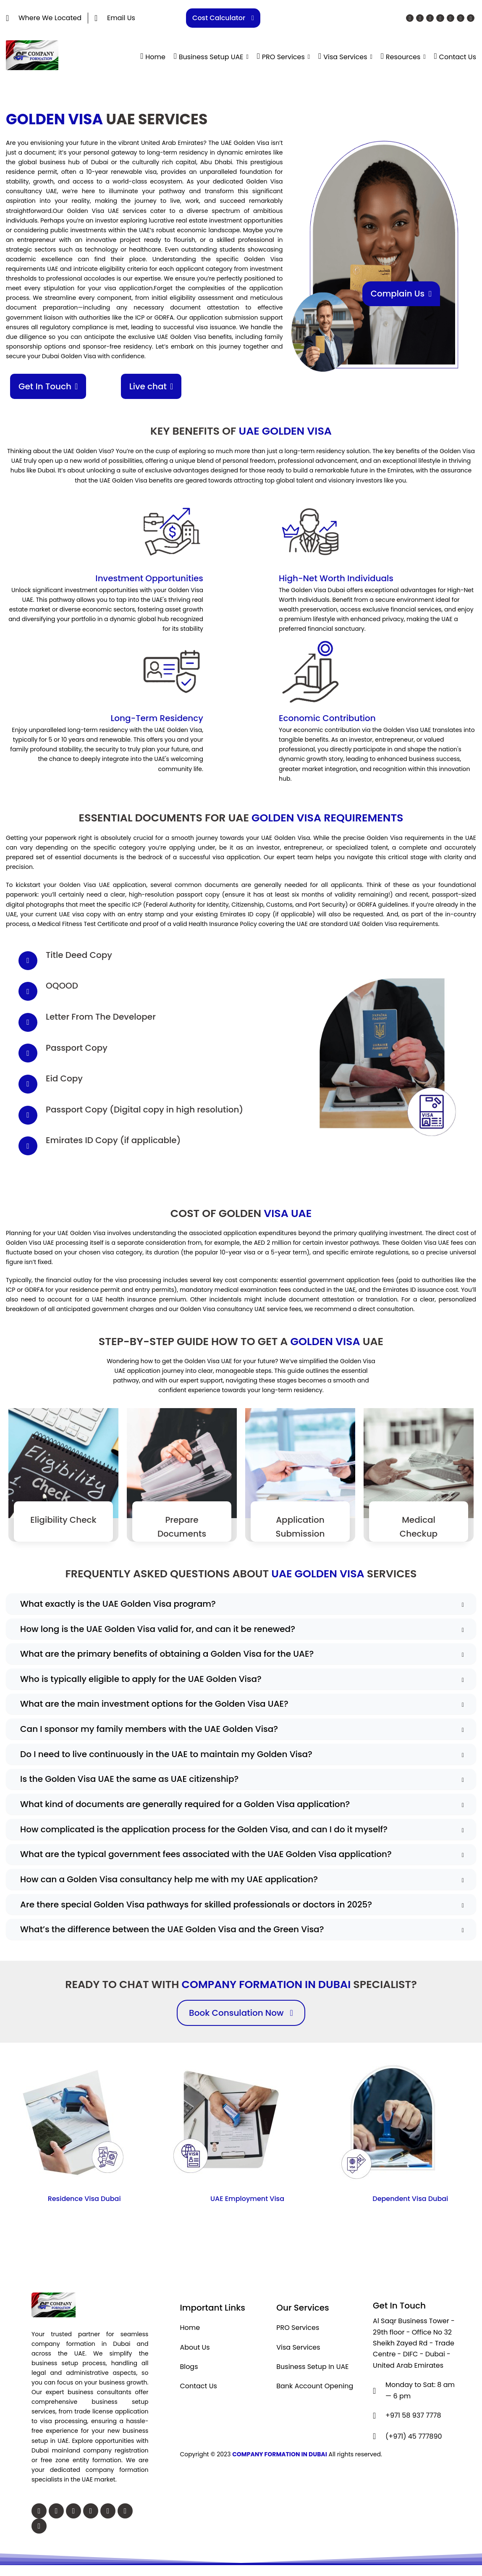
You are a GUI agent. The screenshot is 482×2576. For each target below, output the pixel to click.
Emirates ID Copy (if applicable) (113, 1140)
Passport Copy (76, 1047)
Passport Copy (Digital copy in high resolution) (144, 1109)
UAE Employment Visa (247, 2201)
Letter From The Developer (101, 1016)
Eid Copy (64, 1078)
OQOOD (62, 986)
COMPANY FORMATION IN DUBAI (279, 2457)
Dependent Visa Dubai (410, 2201)
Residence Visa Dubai (84, 2201)
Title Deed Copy (79, 954)
